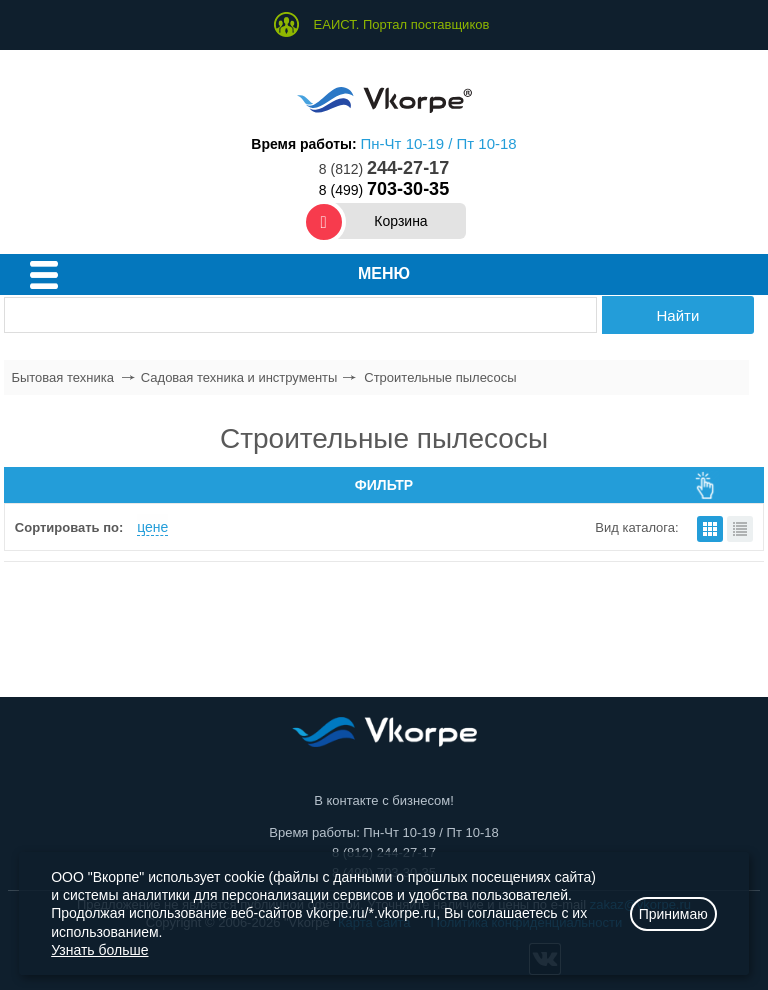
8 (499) (384, 190)
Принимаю (673, 914)
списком (740, 529)
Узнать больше (99, 950)
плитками (710, 529)
